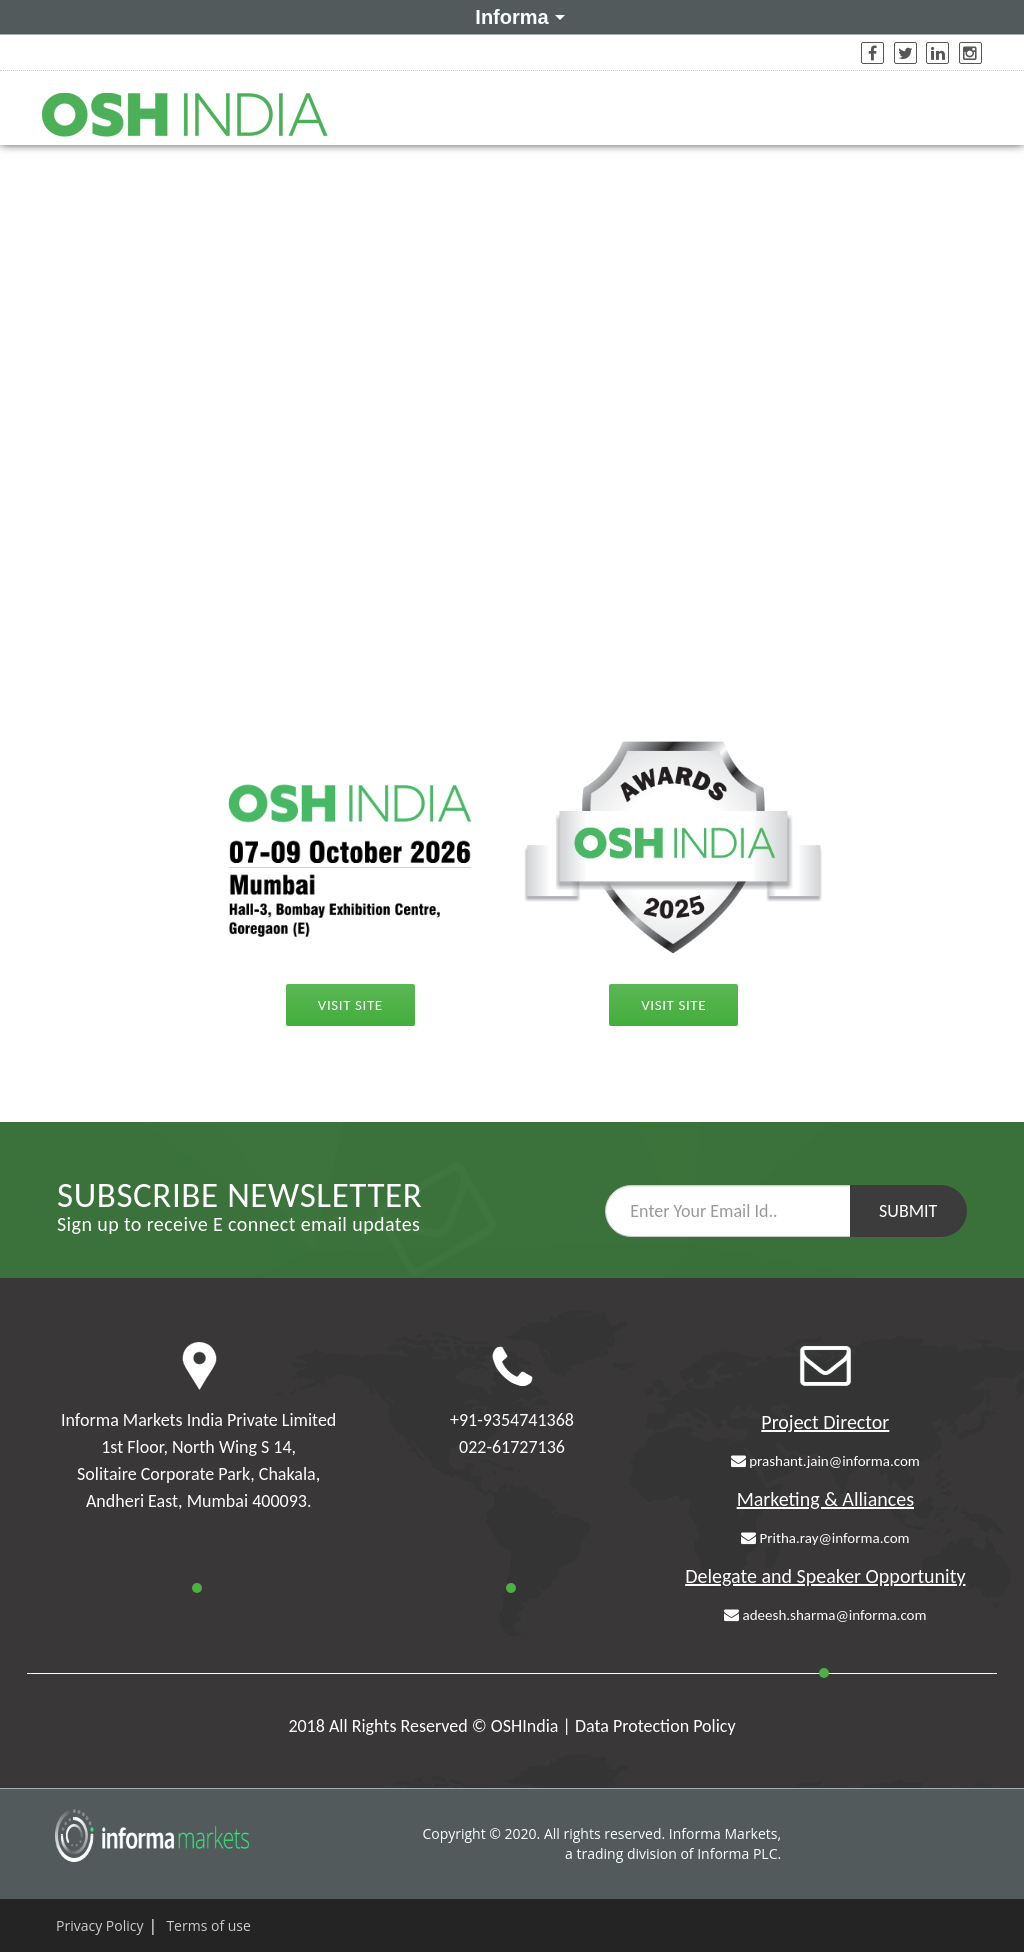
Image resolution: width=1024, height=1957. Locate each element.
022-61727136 (512, 1447)
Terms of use (208, 1925)
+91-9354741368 (512, 1420)
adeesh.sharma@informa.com (825, 1615)
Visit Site (350, 1005)
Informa (516, 16)
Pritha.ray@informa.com (825, 1538)
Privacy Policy (99, 1925)
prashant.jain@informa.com (825, 1461)
